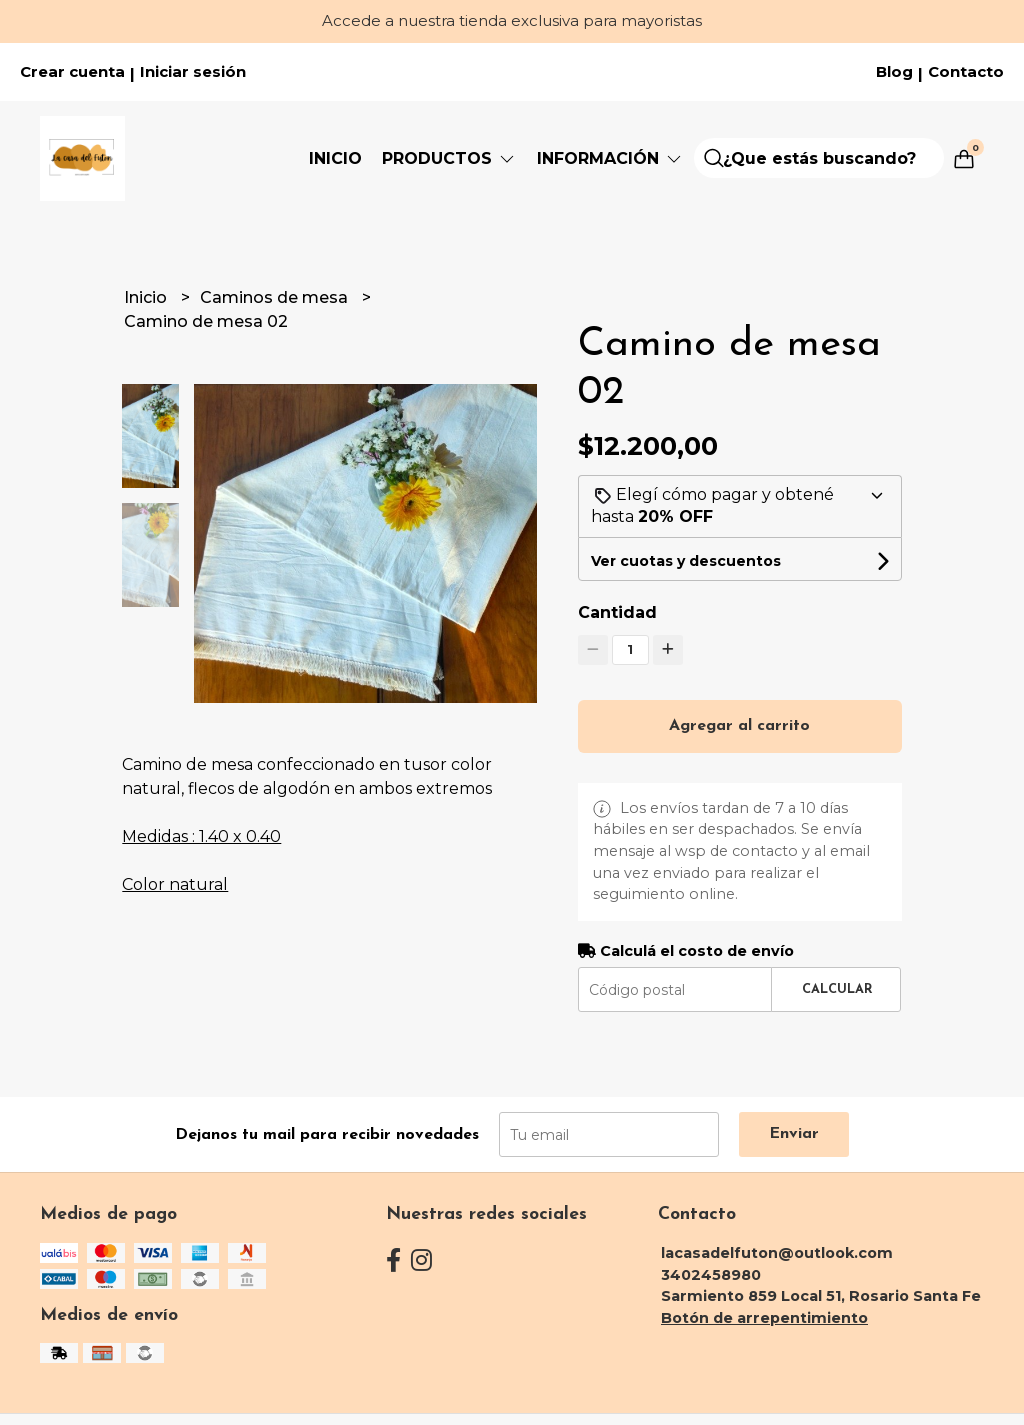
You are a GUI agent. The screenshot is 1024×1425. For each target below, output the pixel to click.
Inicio (335, 158)
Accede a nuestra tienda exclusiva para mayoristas (512, 20)
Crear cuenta (72, 72)
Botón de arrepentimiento (764, 1318)
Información (610, 158)
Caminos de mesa (276, 297)
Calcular (837, 989)
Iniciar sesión (193, 72)
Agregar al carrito (739, 726)
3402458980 (711, 1275)
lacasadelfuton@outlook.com (777, 1253)
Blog (894, 72)
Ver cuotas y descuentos (686, 561)
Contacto (966, 72)
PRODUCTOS (449, 158)
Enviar (794, 1134)
